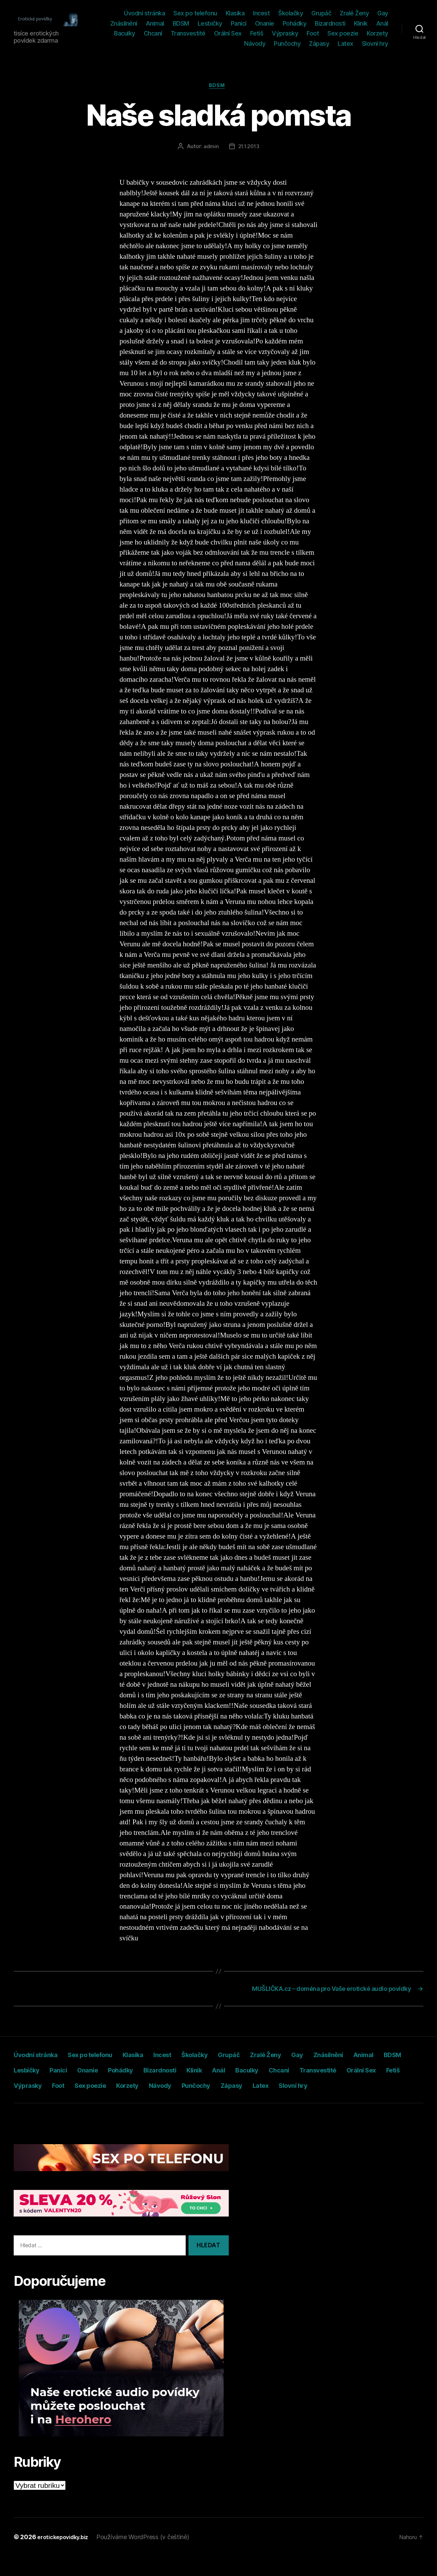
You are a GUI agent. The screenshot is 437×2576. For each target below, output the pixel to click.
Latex (345, 43)
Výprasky (285, 33)
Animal (155, 23)
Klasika (235, 13)
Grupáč (321, 13)
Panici (238, 23)
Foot (313, 33)
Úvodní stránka (144, 13)
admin (210, 148)
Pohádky (295, 23)
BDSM (181, 23)
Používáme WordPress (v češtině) (150, 2556)
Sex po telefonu (195, 13)
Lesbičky (210, 23)
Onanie (264, 23)
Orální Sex (228, 33)
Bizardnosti (330, 23)
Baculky (124, 33)
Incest (261, 13)
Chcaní (153, 33)
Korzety (377, 33)
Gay (382, 13)
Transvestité (188, 33)
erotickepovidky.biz (66, 2556)
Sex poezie (342, 33)
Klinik (361, 23)
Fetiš (257, 33)
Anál (382, 23)
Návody (254, 43)
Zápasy (319, 43)
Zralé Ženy (354, 13)
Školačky (290, 13)
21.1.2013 (248, 148)
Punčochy (287, 43)
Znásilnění (123, 23)
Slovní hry (375, 43)
